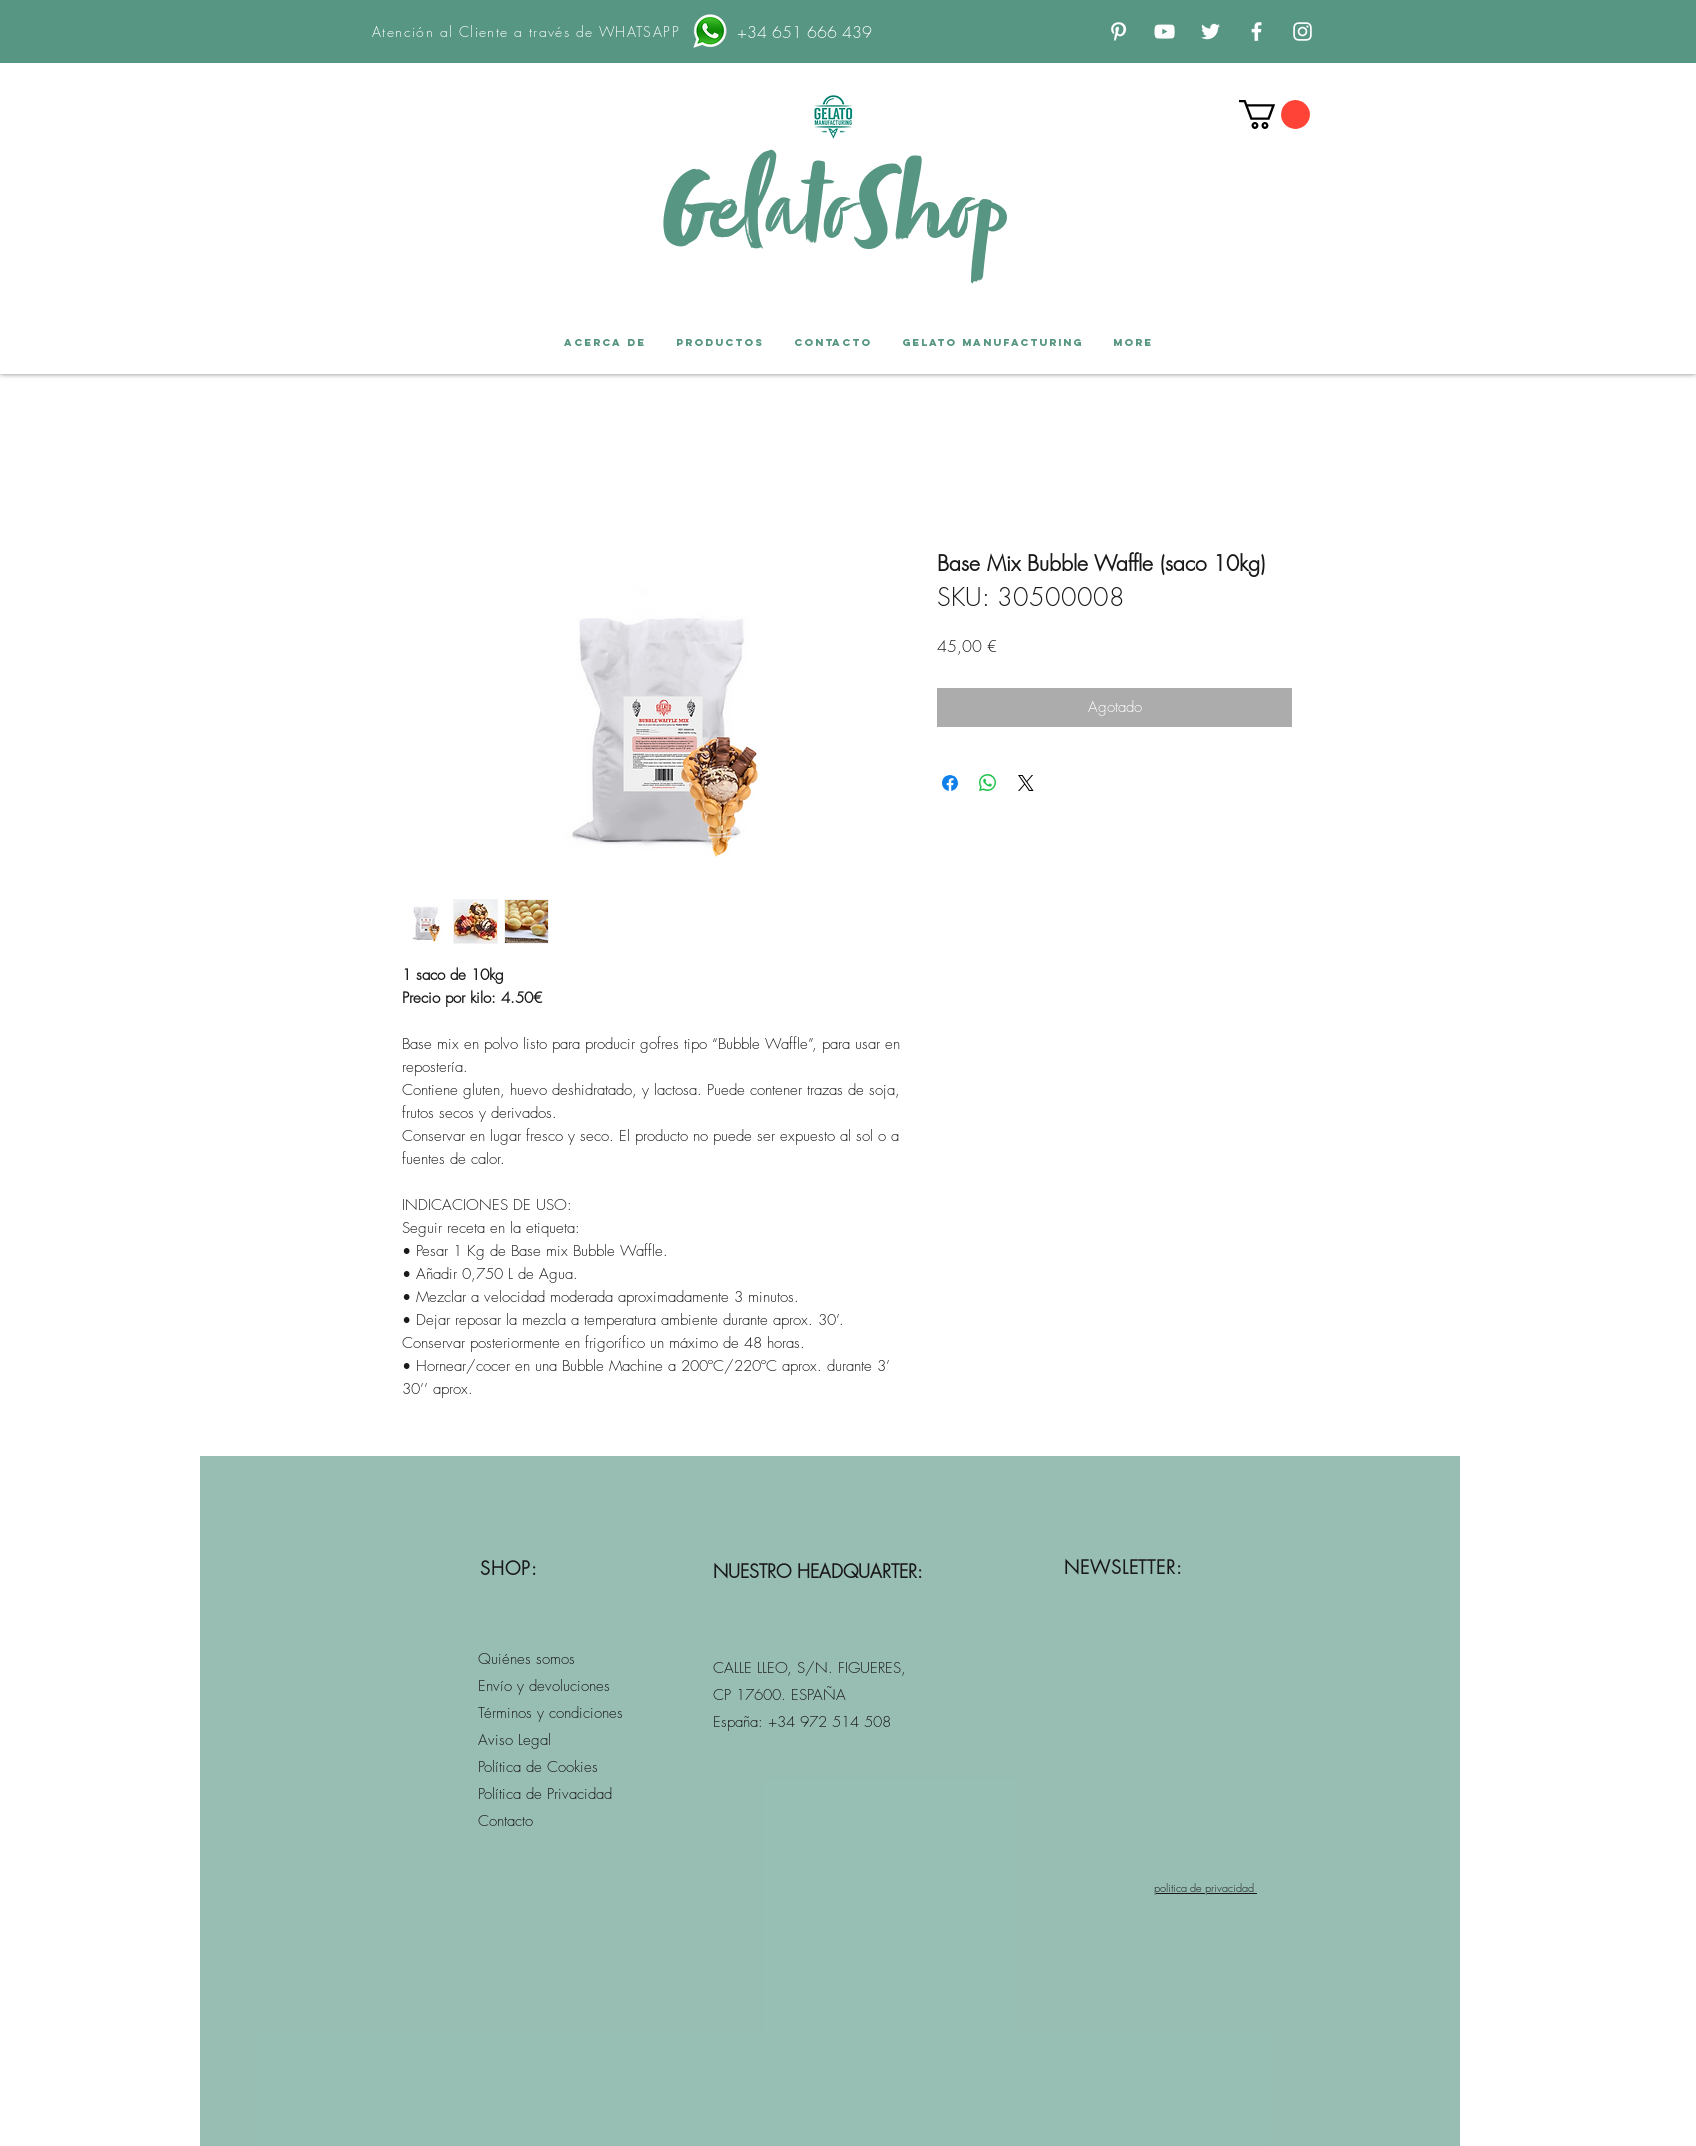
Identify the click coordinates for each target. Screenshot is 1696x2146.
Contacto (505, 1821)
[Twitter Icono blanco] (1210, 31)
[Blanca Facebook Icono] (1256, 31)
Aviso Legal (517, 1740)
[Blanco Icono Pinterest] (1118, 31)
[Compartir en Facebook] (950, 783)
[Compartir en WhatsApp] (988, 783)
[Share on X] (1026, 783)
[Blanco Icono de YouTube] (1164, 31)
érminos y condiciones (553, 1713)
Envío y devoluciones (544, 1686)
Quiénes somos (529, 1659)
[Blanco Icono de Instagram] (1302, 31)
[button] (1274, 114)
